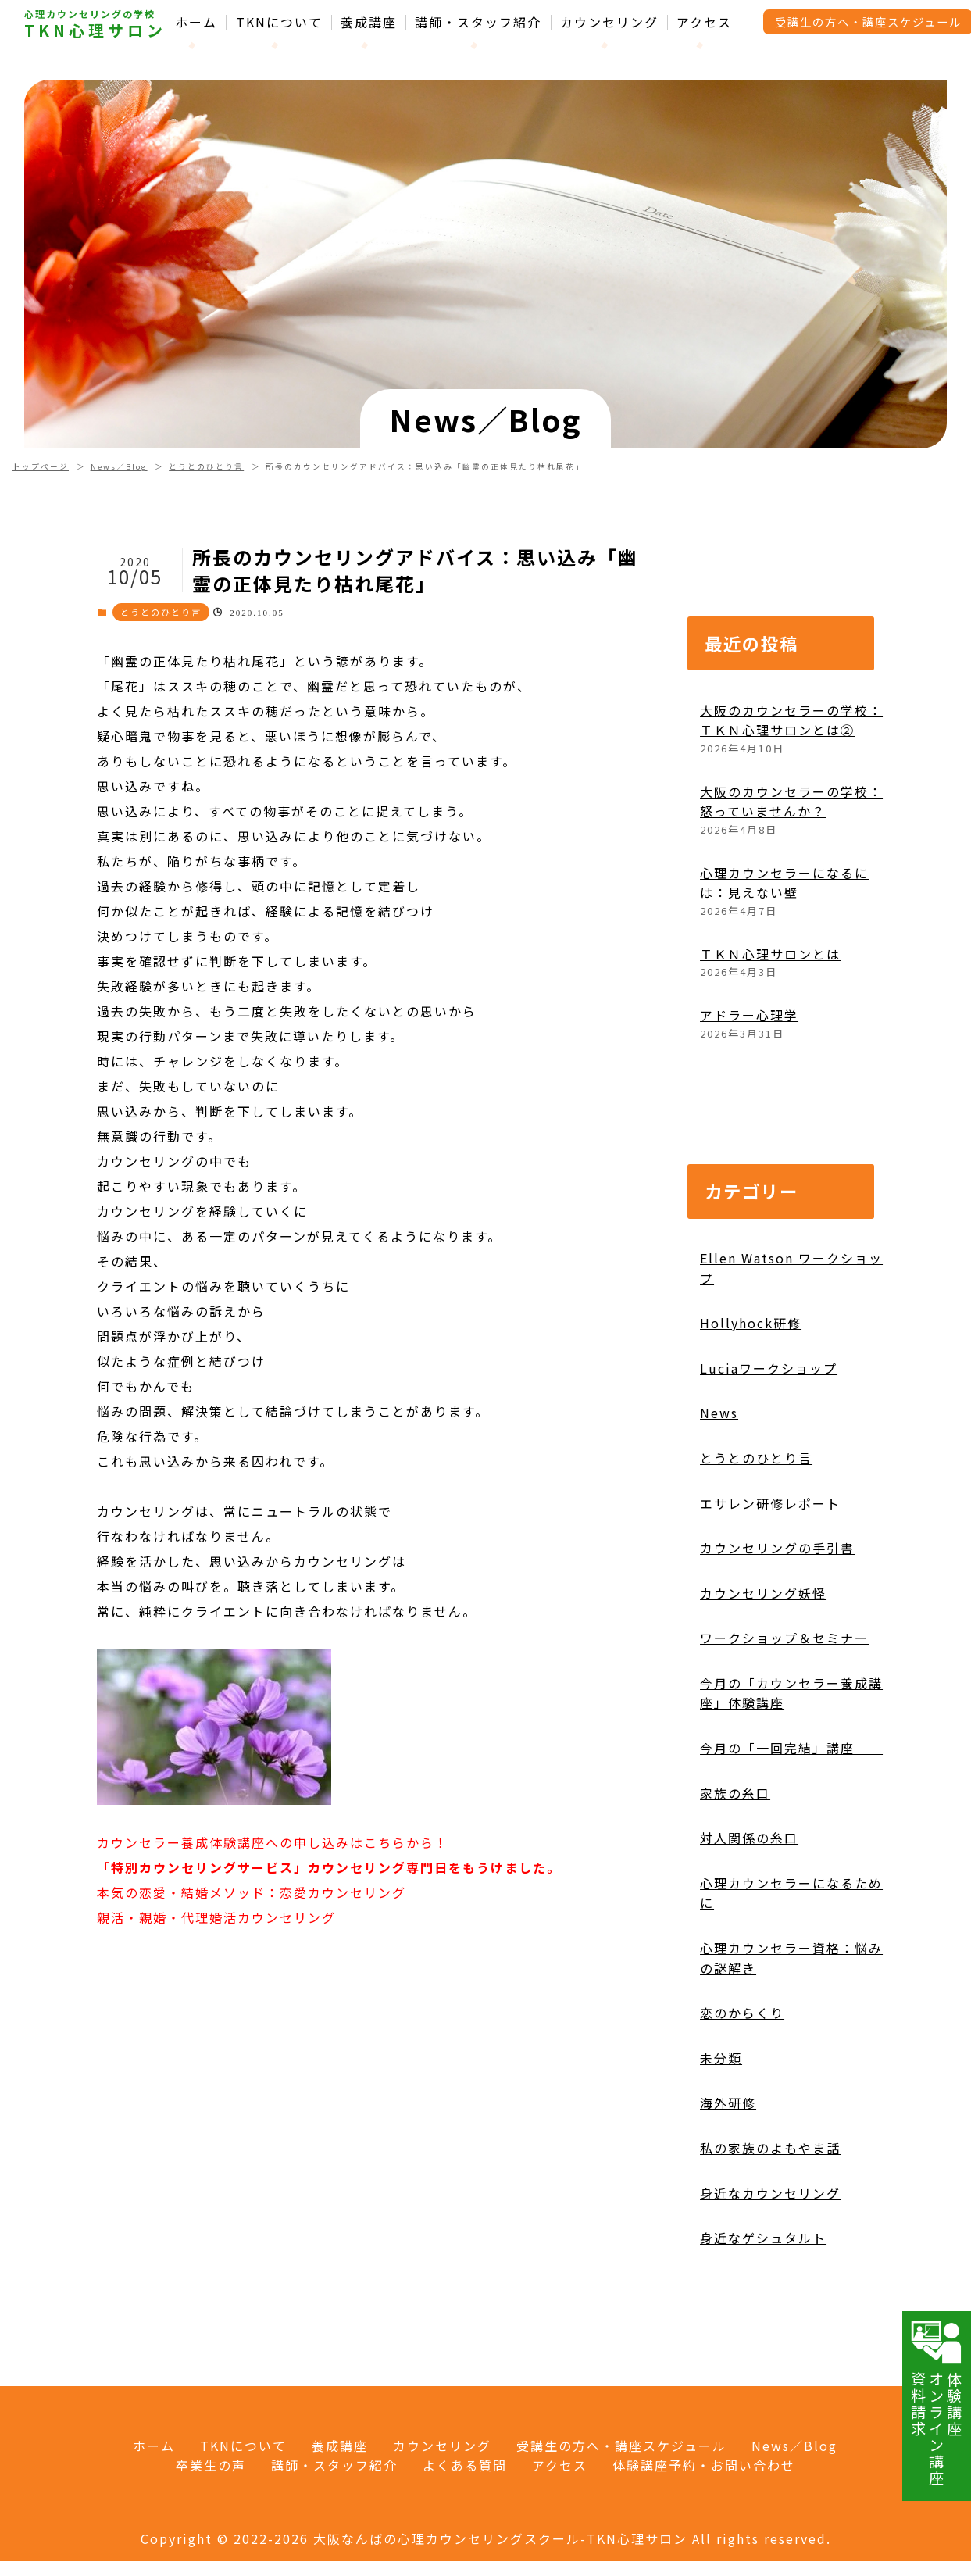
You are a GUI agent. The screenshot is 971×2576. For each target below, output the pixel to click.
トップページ (40, 466)
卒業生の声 (211, 2465)
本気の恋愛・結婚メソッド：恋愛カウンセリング (251, 1962)
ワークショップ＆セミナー (784, 1708)
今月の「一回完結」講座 (791, 1818)
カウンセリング (609, 22)
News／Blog (119, 466)
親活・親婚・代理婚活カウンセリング (216, 1987)
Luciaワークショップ (768, 1437)
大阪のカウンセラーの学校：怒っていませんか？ (791, 871)
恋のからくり (742, 2083)
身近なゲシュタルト (763, 2308)
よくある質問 (465, 2465)
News (719, 1483)
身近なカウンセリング (770, 2262)
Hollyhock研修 (750, 1393)
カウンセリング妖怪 (763, 1662)
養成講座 (369, 22)
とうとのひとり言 (206, 466)
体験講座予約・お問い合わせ (703, 2465)
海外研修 (728, 2172)
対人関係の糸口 (749, 1908)
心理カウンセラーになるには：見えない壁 (784, 952)
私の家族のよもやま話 (770, 2218)
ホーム (196, 22)
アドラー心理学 (749, 1084)
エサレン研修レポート (770, 1572)
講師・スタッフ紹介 (478, 22)
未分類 (721, 2127)
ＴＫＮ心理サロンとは (770, 1023)
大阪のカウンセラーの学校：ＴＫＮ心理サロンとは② (791, 789)
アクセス (704, 22)
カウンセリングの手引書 (777, 1618)
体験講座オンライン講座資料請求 (937, 2402)
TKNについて (279, 22)
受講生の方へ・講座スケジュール (621, 2445)
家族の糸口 (735, 1862)
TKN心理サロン (95, 30)
